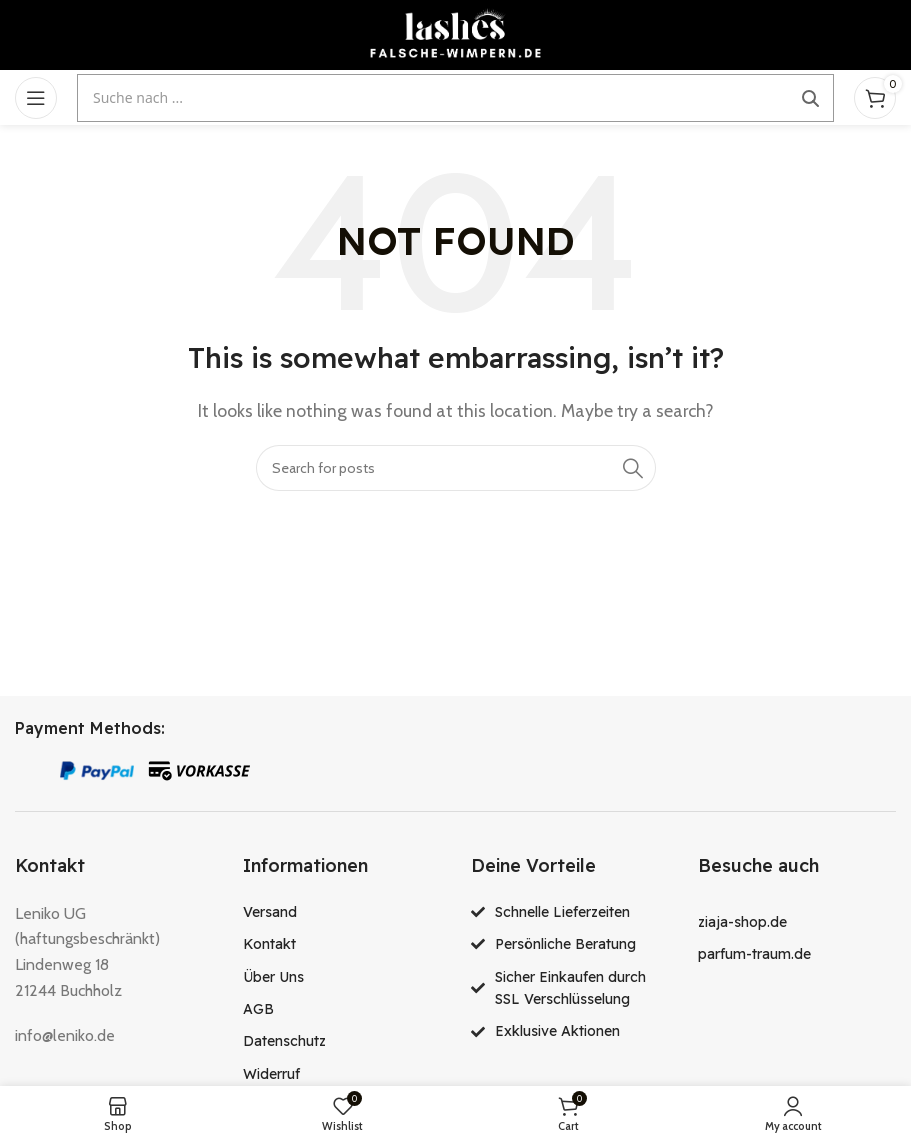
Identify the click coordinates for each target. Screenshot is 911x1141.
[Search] (456, 468)
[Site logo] (456, 33)
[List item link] (342, 912)
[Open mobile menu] (36, 98)
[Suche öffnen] (455, 98)
